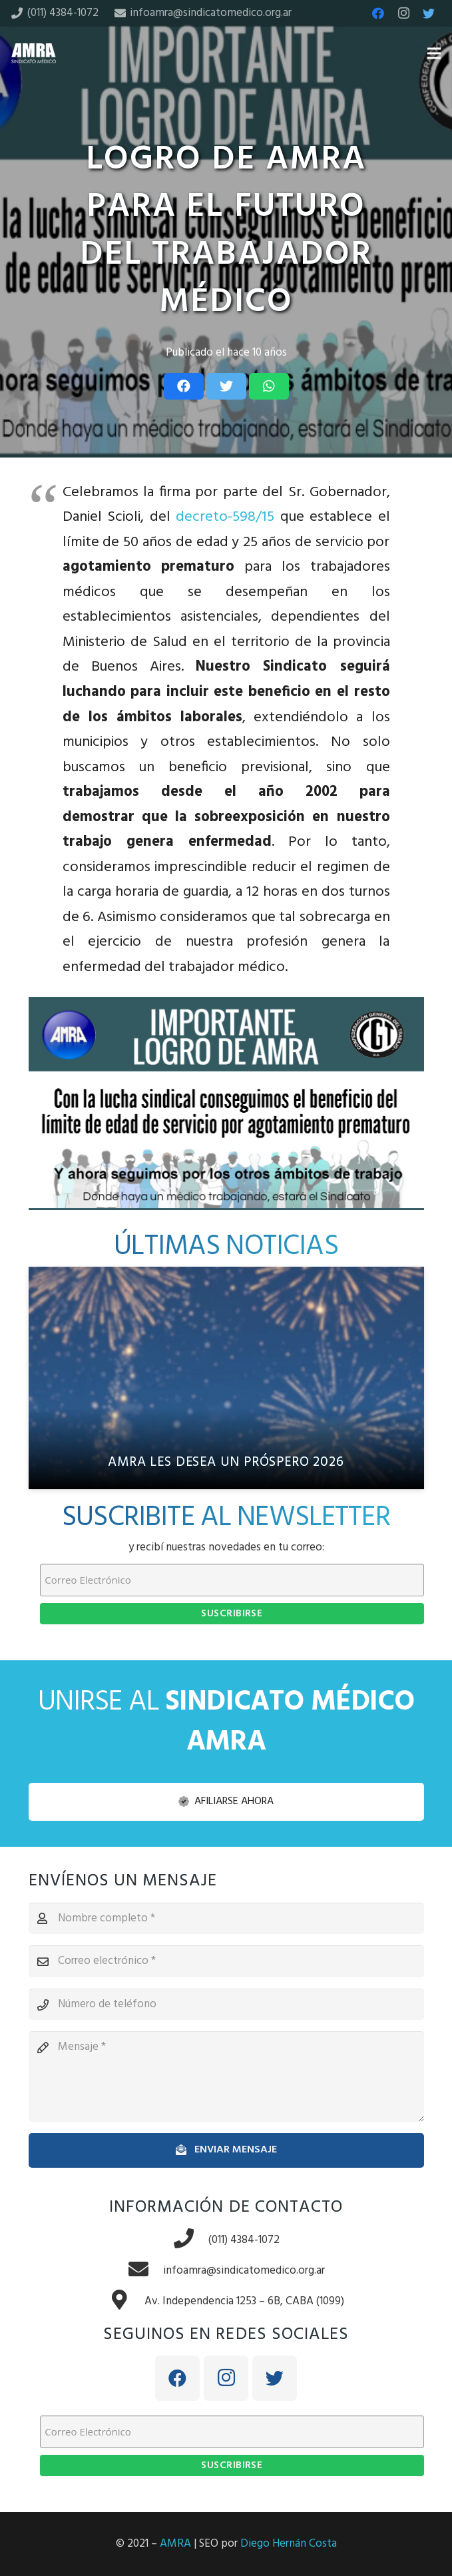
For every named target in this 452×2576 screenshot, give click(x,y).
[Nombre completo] (226, 1919)
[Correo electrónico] (226, 1961)
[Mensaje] (226, 2076)
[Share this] (184, 386)
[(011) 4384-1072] (190, 2240)
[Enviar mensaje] (226, 2150)
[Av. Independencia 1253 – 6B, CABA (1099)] (126, 2302)
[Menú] (433, 53)
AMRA (175, 2544)
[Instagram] (403, 13)
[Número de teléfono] (226, 2005)
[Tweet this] (226, 386)
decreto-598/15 (225, 517)
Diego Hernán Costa (288, 2544)
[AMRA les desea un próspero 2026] (226, 1378)
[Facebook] (378, 13)
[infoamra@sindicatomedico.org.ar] (145, 2271)
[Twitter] (429, 13)
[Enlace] (33, 53)
